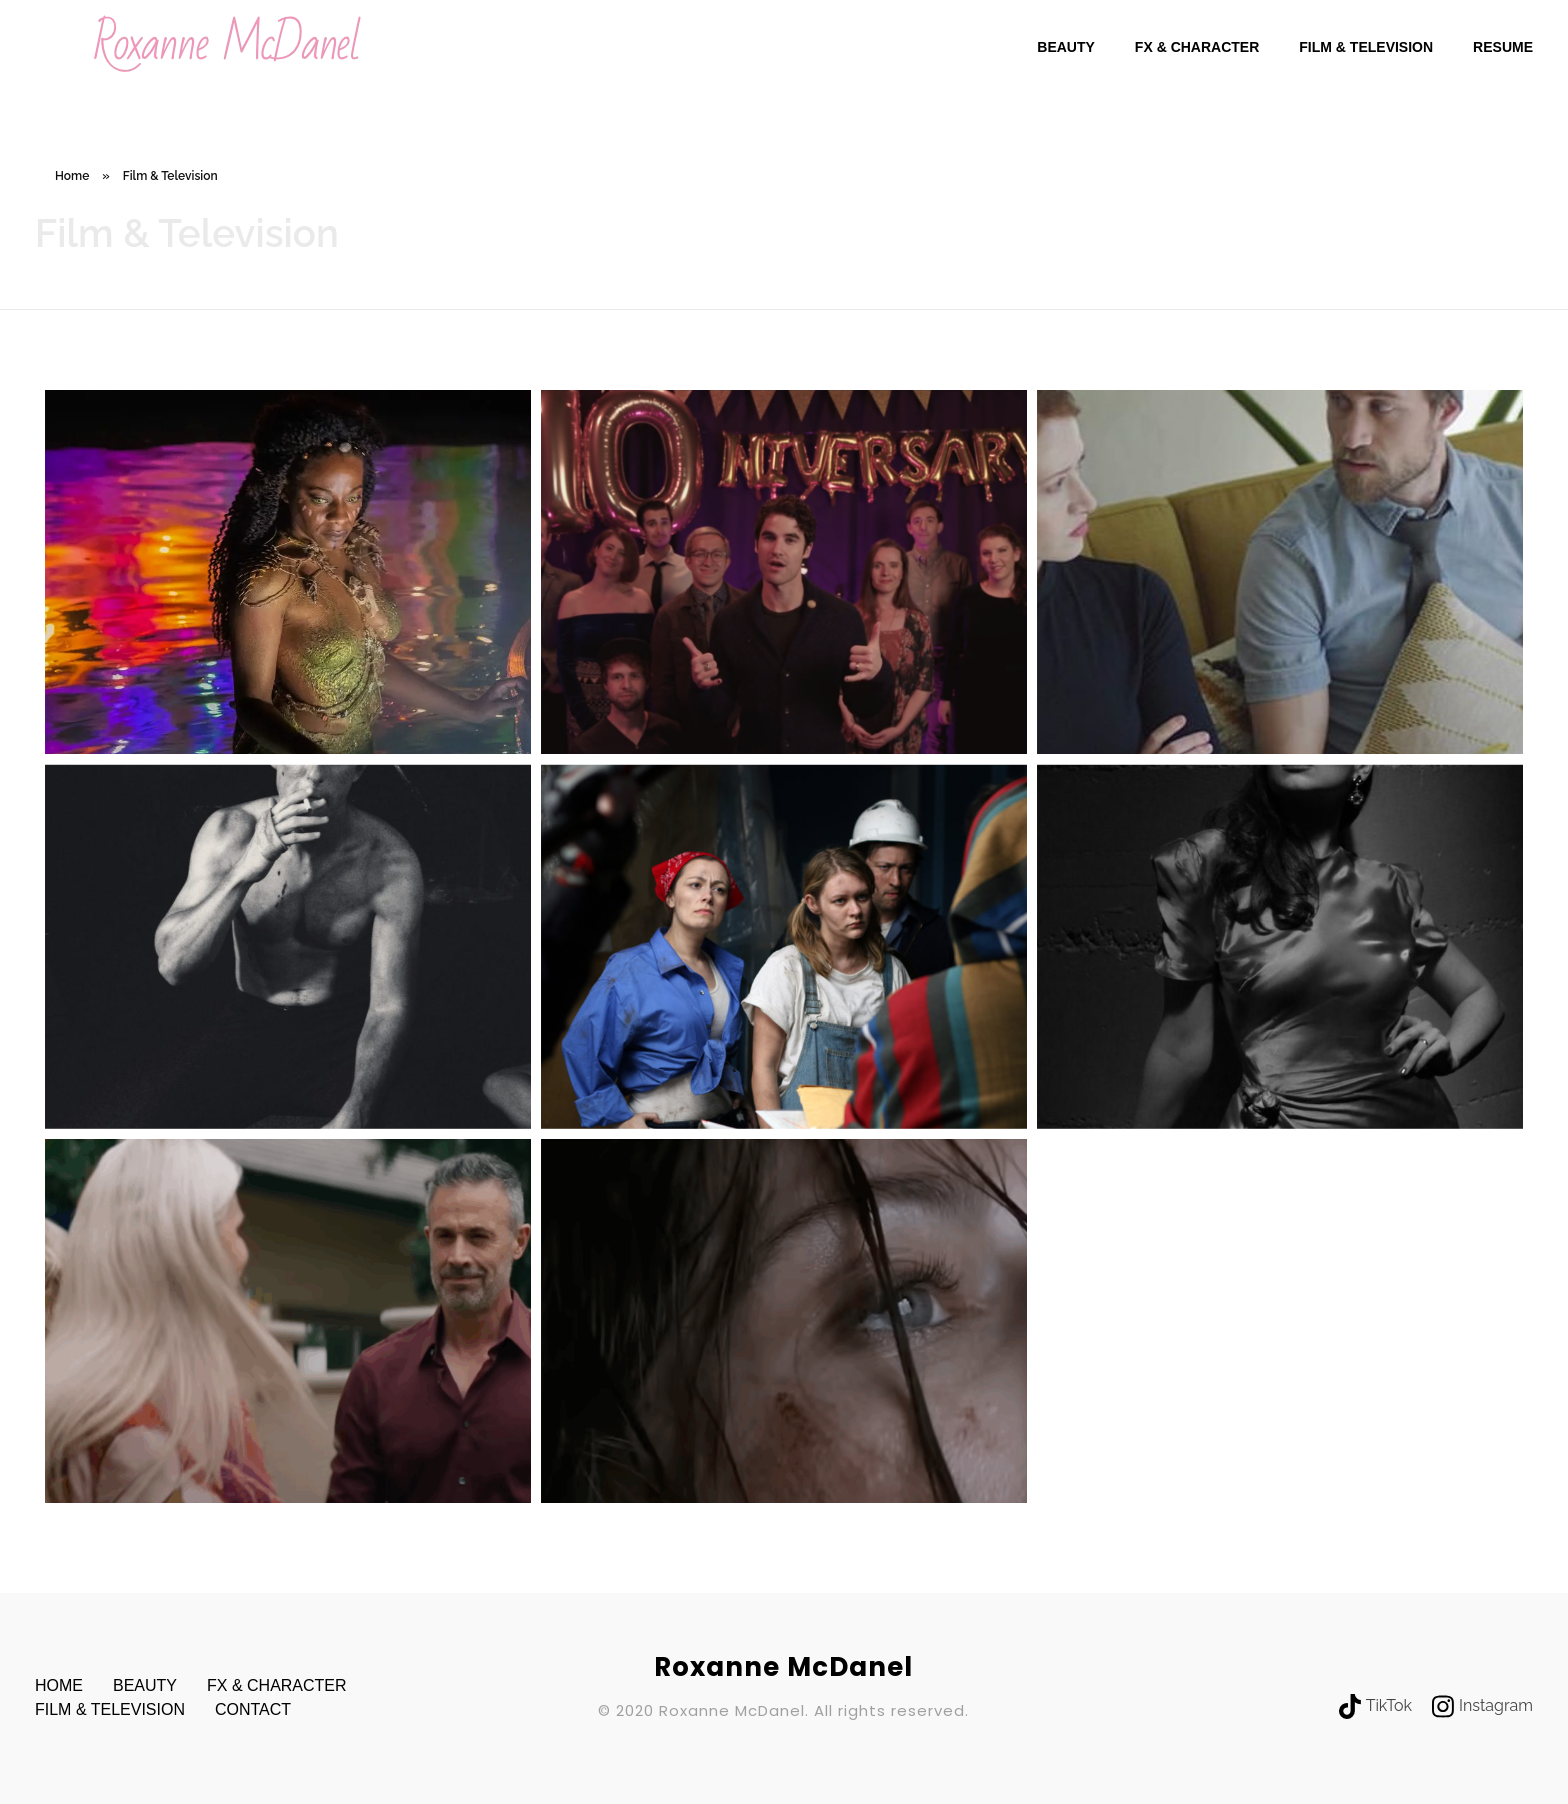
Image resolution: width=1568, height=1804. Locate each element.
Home (72, 176)
